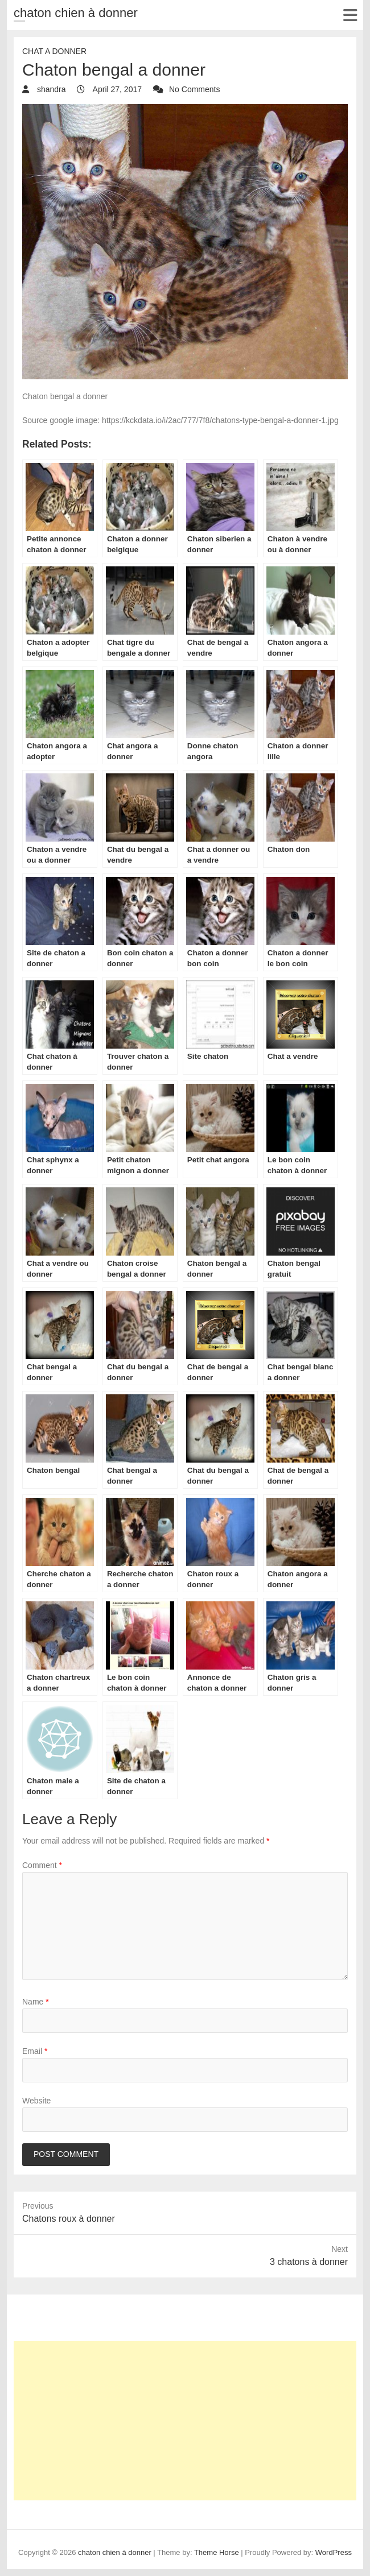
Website (36, 2100)
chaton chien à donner (76, 13)
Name (35, 2001)
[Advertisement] (185, 2420)
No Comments (194, 89)
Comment (42, 1865)
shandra (50, 89)
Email (34, 2051)
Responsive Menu (349, 15)
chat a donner (54, 51)
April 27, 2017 (116, 89)
